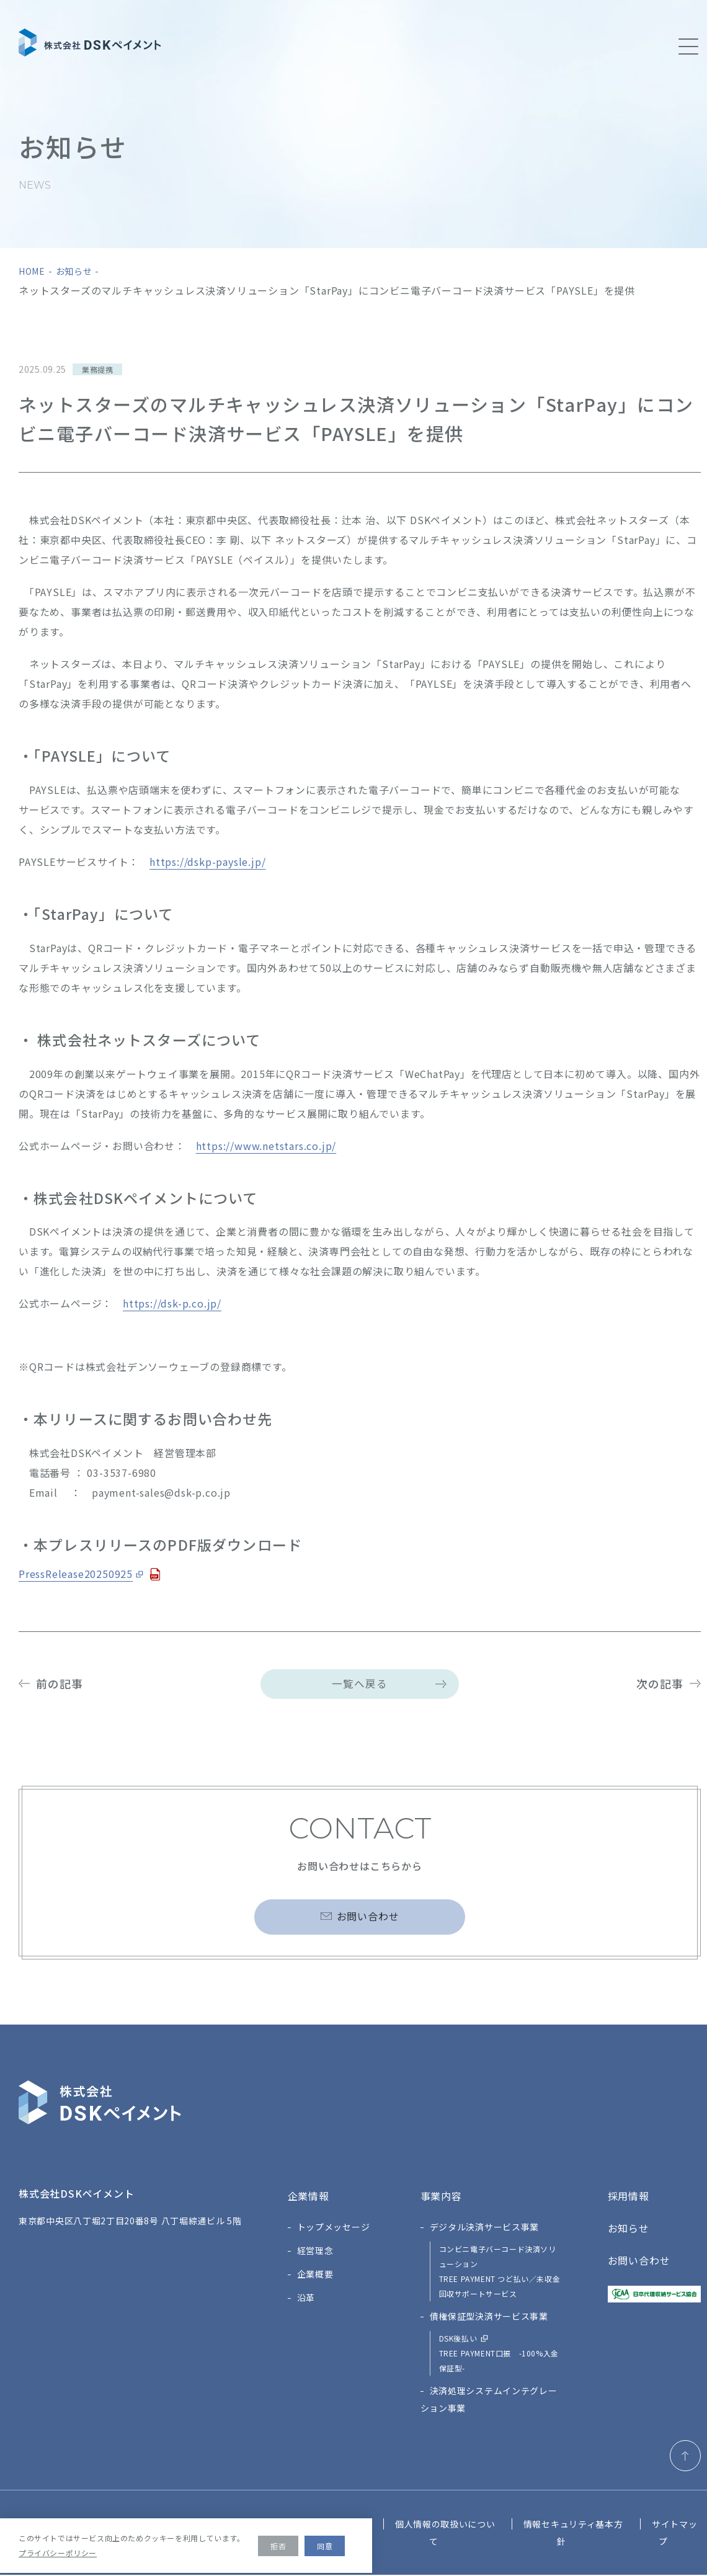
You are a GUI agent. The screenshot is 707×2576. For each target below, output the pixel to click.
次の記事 (659, 1683)
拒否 (278, 2546)
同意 (324, 2546)
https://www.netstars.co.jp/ (266, 1145)
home (32, 271)
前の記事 (59, 1683)
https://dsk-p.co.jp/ (172, 1303)
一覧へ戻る (360, 1684)
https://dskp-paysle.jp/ (207, 861)
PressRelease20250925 (76, 1573)
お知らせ (74, 271)
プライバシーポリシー (58, 2552)
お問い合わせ (368, 1922)
